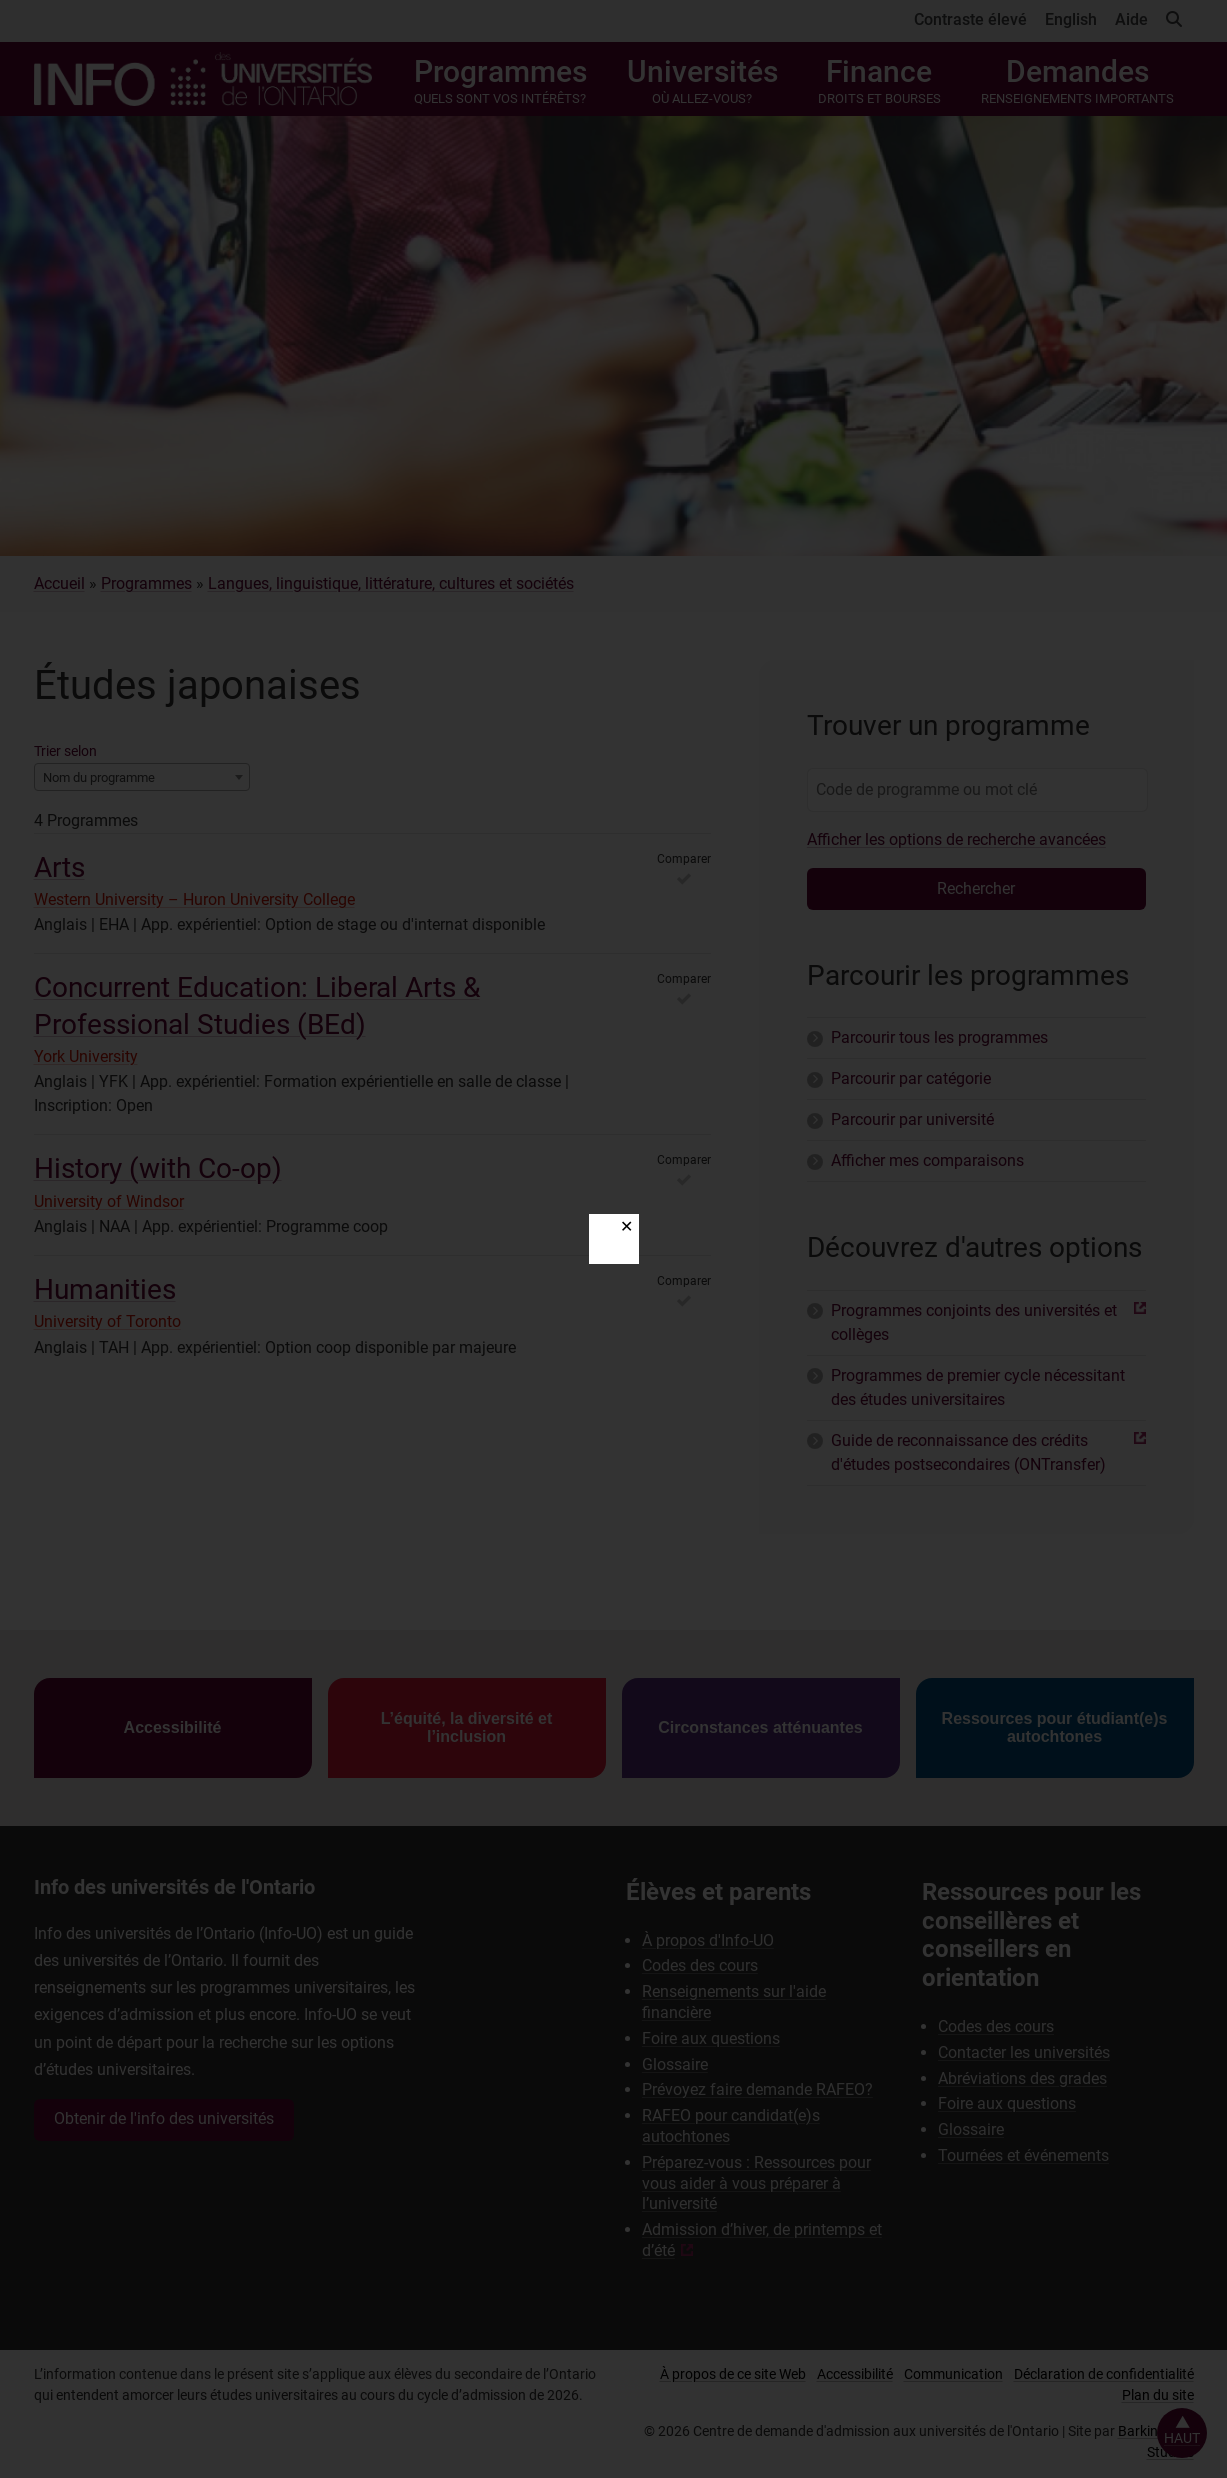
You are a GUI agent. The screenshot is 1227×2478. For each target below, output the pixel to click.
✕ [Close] (626, 1226)
